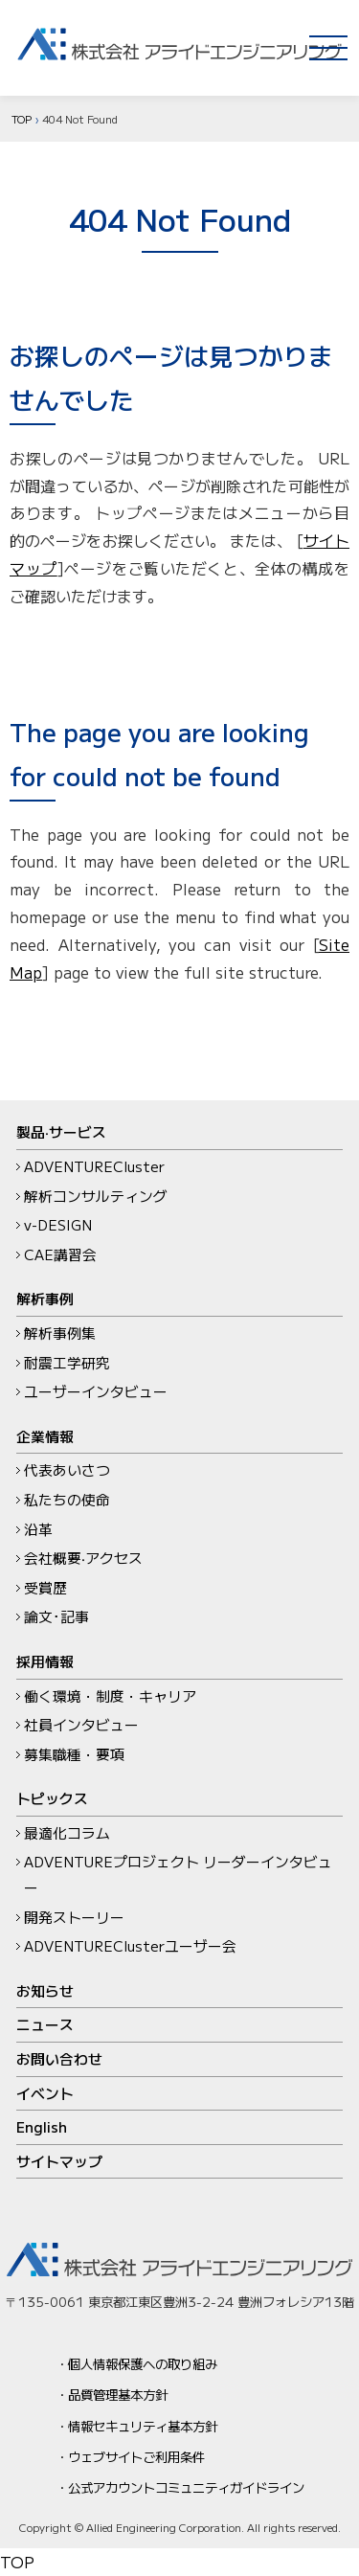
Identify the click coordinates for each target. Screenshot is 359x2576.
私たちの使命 (67, 1499)
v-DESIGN (58, 1224)
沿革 (38, 1529)
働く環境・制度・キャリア (110, 1695)
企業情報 (45, 1436)
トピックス (52, 1798)
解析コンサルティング (96, 1196)
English (41, 2126)
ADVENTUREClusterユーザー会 (130, 1945)
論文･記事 (56, 1616)
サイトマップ (59, 2161)
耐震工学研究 (67, 1362)
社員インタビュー (81, 1724)
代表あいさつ (67, 1469)
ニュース (45, 2024)
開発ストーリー (74, 1917)
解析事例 (45, 1298)
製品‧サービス (61, 1131)
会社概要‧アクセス (83, 1558)
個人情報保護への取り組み (142, 2363)
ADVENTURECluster (94, 1166)
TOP (21, 118)
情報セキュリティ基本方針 (142, 2425)
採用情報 (45, 1661)
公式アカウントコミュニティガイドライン (186, 2487)
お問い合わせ (59, 2058)
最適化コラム (67, 1832)
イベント (45, 2093)
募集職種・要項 (74, 1754)
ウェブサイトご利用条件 (136, 2456)
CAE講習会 (60, 1254)
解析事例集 (60, 1332)
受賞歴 (45, 1587)
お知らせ (45, 1990)
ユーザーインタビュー (96, 1391)
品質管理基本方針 (118, 2394)
